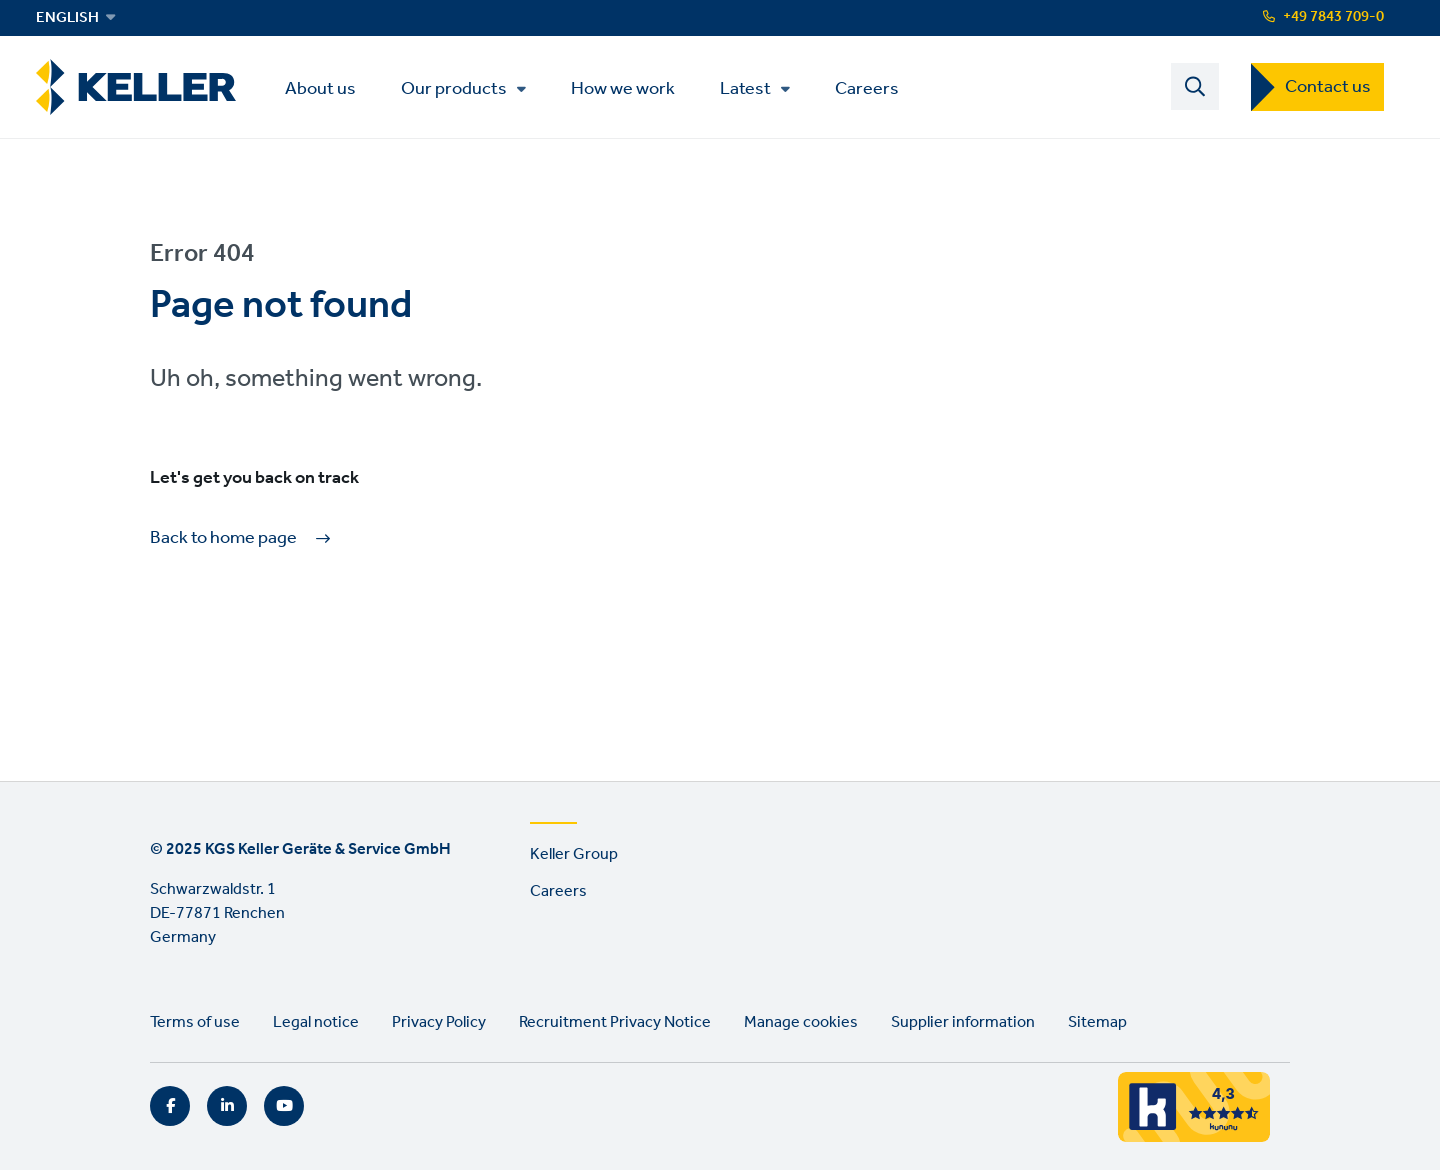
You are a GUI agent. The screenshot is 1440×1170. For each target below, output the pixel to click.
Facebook (170, 1106)
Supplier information (963, 1022)
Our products (454, 89)
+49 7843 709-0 (1333, 17)
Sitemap (1097, 1022)
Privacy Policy (439, 1022)
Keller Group (574, 854)
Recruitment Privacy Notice (615, 1022)
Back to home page (223, 538)
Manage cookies (801, 1022)
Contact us (1328, 87)
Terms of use (195, 1022)
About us (320, 87)
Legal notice (316, 1022)
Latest (745, 89)
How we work (623, 87)
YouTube (284, 1106)
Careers (867, 87)
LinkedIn (227, 1106)
